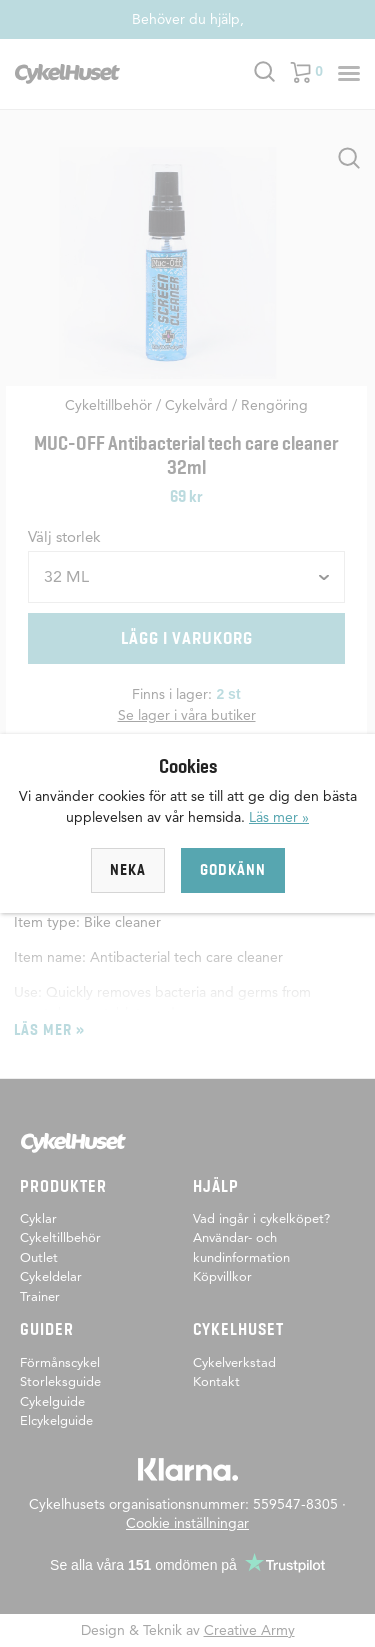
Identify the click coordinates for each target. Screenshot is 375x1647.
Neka (128, 870)
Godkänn (233, 870)
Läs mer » (279, 817)
